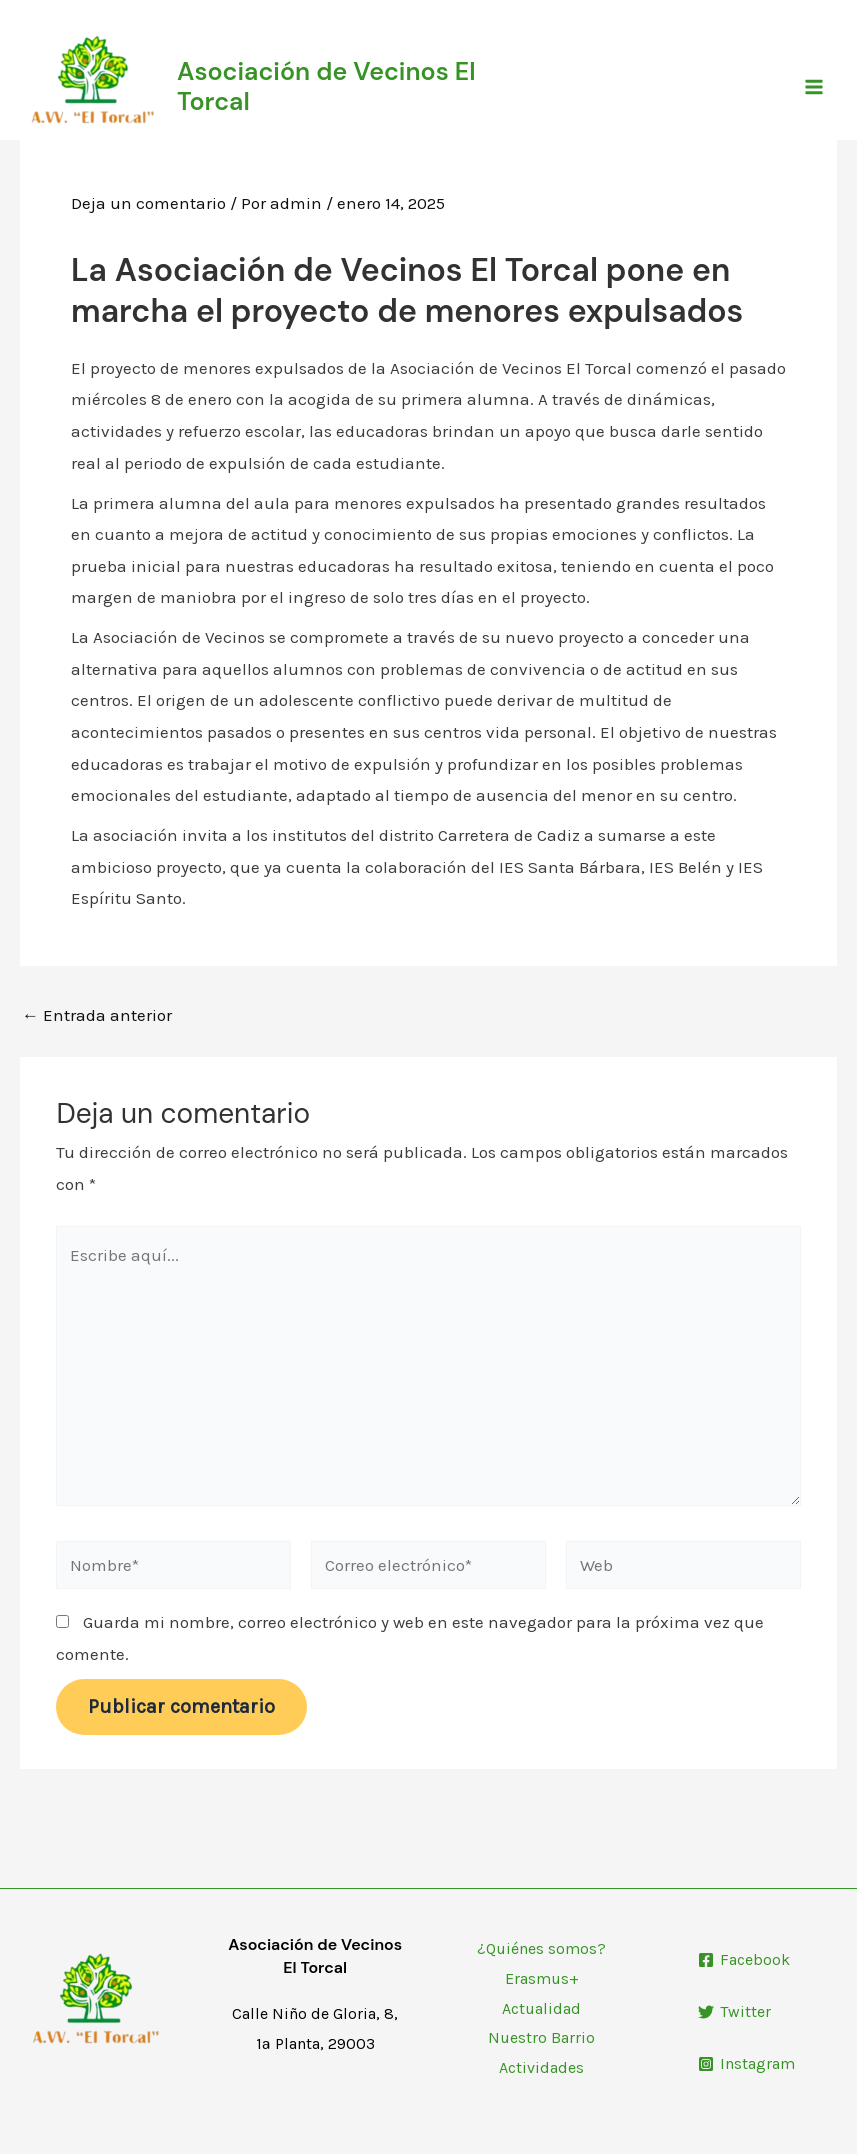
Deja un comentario (148, 203)
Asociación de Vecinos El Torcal (326, 86)
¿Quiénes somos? (541, 1948)
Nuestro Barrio (541, 2037)
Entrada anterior (97, 1015)
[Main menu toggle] (815, 87)
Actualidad (541, 2008)
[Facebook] (744, 1960)
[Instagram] (746, 2064)
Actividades (541, 2067)
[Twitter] (734, 2012)
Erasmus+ (542, 1978)
